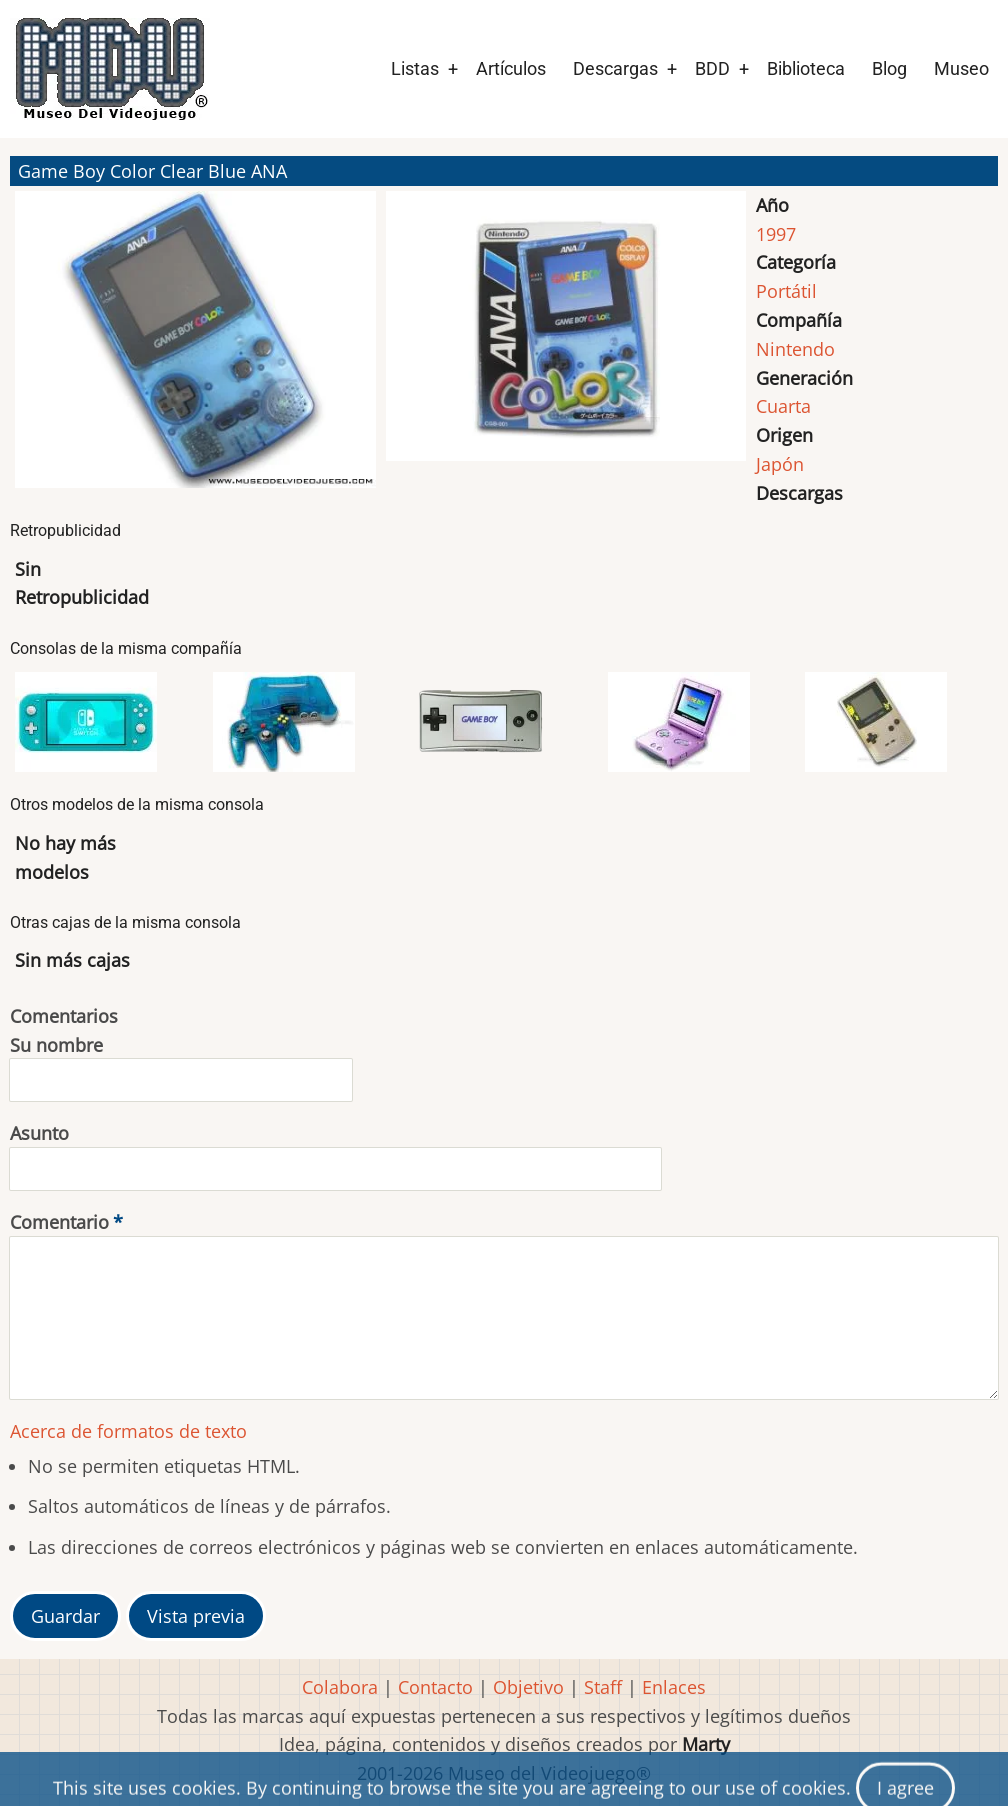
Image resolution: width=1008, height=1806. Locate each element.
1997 (776, 234)
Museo (961, 68)
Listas (415, 68)
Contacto (435, 1687)
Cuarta (783, 406)
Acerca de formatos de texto (128, 1431)
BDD (712, 68)
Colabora (340, 1687)
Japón (780, 464)
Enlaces (674, 1687)
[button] (195, 348)
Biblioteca (806, 68)
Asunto (39, 1133)
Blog (889, 68)
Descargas (615, 68)
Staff (603, 1687)
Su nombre (56, 1045)
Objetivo (528, 1687)
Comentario (59, 1222)
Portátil (786, 291)
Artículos (511, 68)
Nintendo (795, 349)
